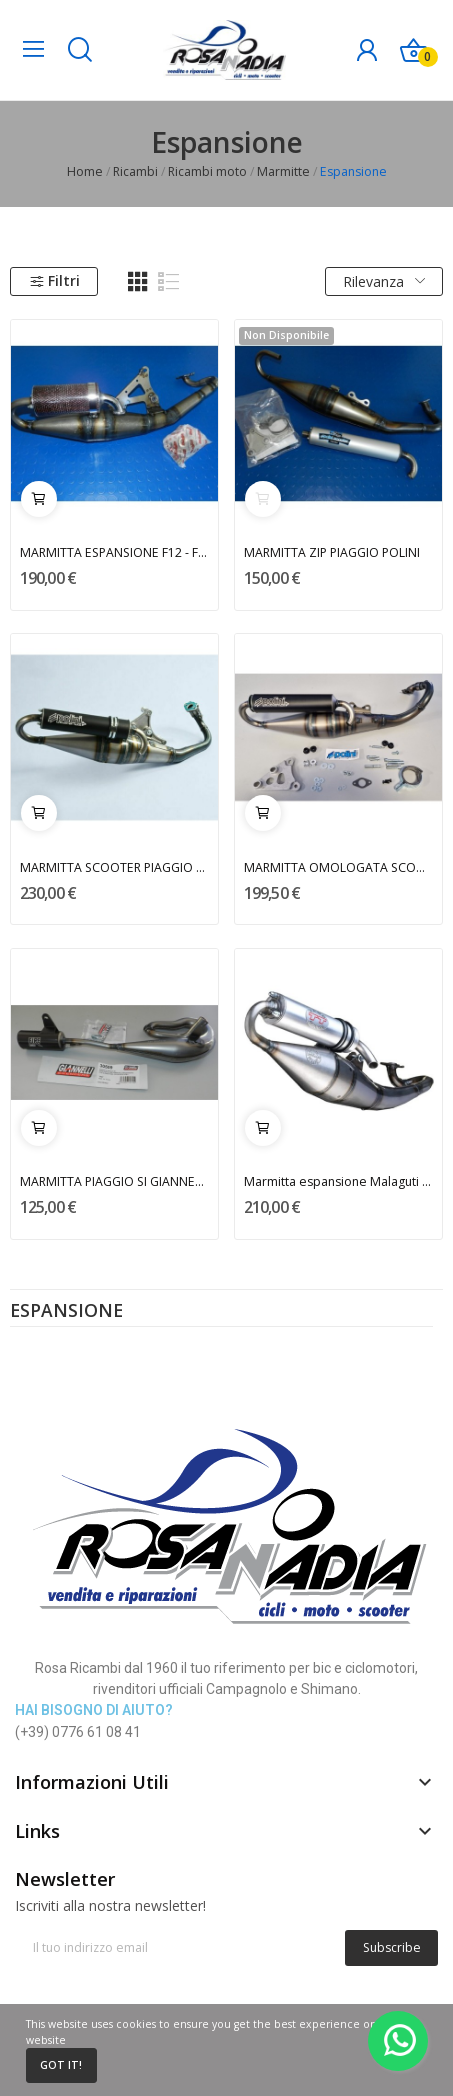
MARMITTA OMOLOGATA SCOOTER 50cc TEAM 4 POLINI (339, 867)
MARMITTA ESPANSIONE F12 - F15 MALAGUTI (115, 552)
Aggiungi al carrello (39, 499)
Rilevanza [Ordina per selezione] (384, 281)
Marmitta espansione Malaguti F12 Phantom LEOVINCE (339, 1181)
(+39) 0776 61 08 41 (78, 1732)
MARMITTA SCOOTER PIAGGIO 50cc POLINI (115, 867)
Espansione (66, 1312)
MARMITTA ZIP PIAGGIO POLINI (332, 552)
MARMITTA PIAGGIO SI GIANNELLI (115, 1181)
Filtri (54, 280)
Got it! (61, 2065)
